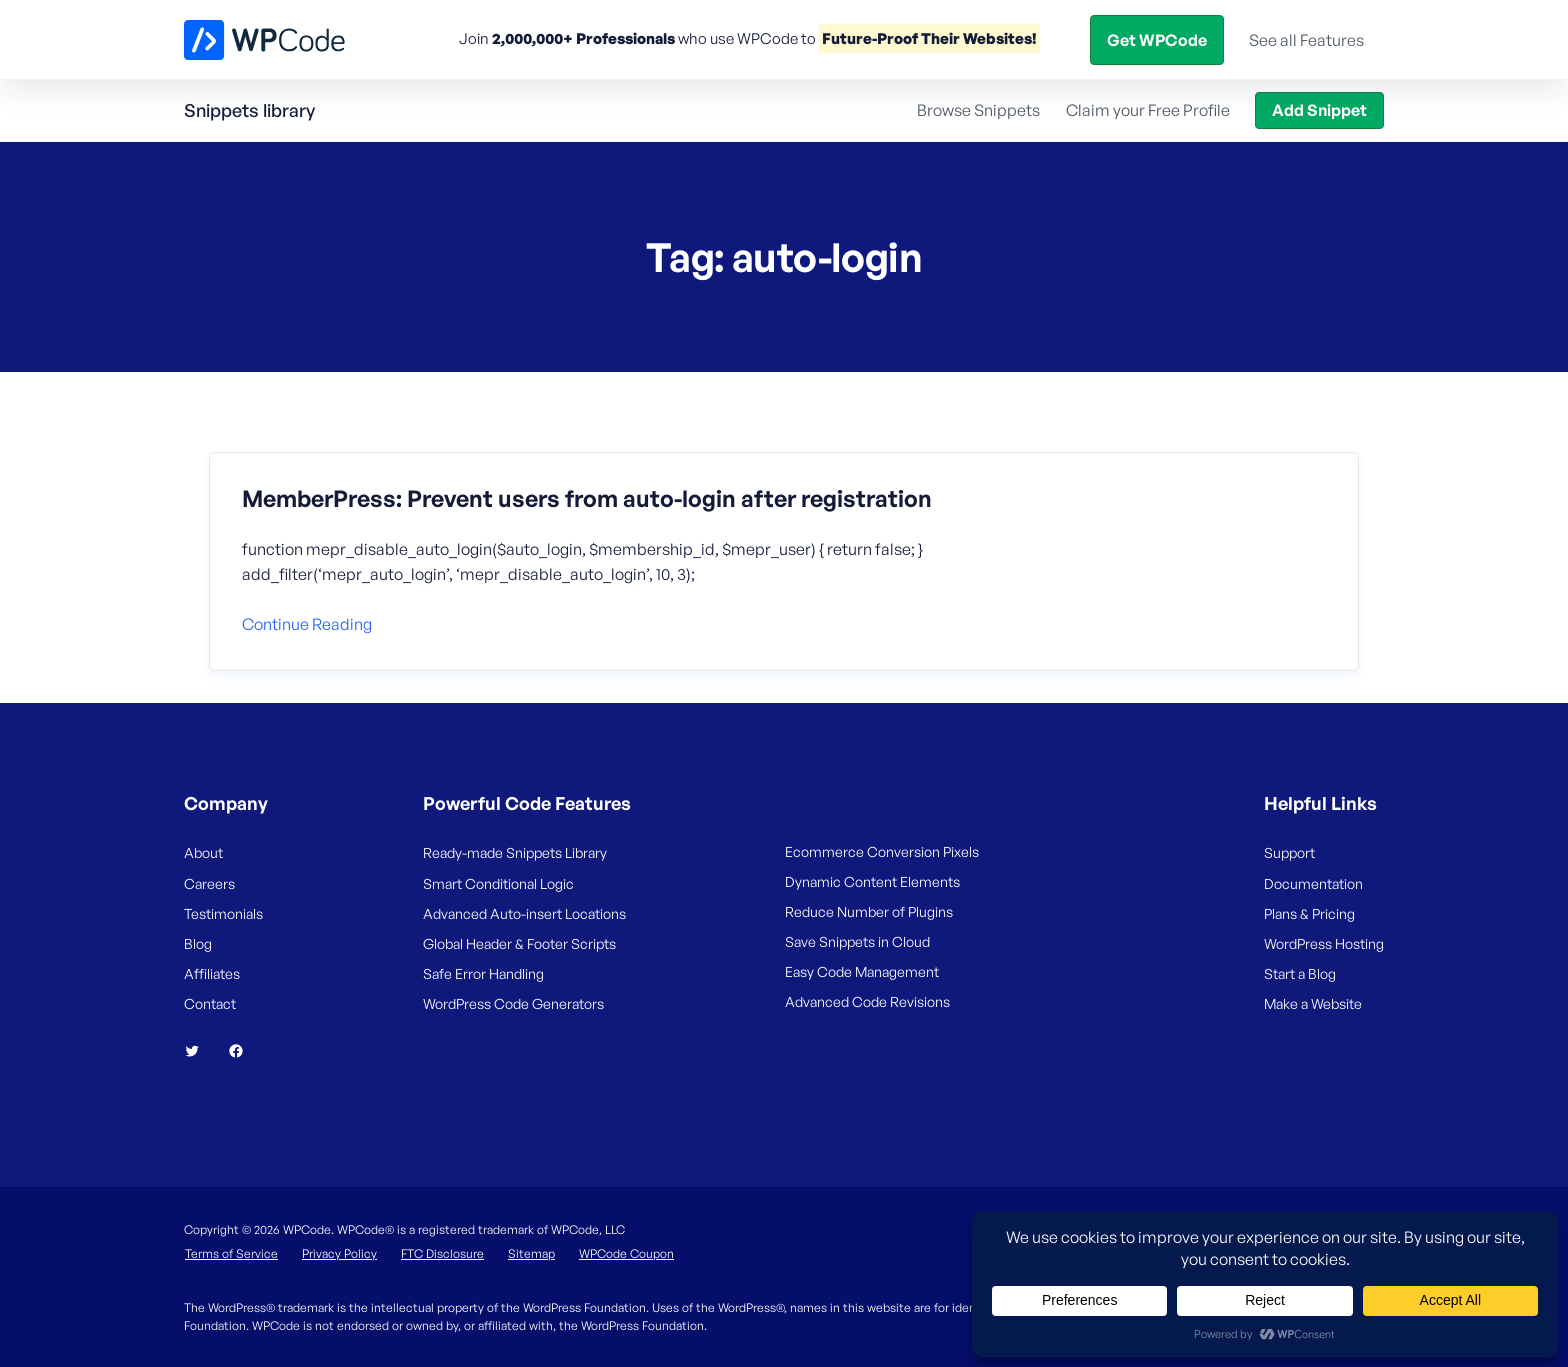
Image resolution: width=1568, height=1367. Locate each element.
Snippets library (249, 110)
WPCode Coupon (626, 1253)
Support (1289, 852)
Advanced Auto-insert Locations (524, 913)
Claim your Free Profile (1148, 110)
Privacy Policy (339, 1253)
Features (671, 39)
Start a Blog (1300, 973)
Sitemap (531, 1253)
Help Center (1016, 39)
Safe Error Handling (483, 973)
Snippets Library (886, 39)
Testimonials (223, 913)
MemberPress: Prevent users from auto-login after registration (587, 499)
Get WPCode (1293, 39)
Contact (210, 1003)
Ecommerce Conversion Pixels (882, 851)
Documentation (1313, 883)
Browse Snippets (978, 110)
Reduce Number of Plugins (869, 911)
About (203, 852)
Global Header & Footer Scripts (519, 943)
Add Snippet (1319, 110)
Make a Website (1313, 1003)
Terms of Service (231, 1253)
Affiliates (212, 973)
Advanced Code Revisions (867, 1001)
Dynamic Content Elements (872, 881)
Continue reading (307, 624)
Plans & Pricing (1309, 913)
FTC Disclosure (442, 1253)
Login (1184, 39)
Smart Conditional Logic (498, 883)
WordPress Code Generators (513, 1003)
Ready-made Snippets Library (515, 852)
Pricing (774, 39)
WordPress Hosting (1324, 943)
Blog (1122, 39)
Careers (209, 883)
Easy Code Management (862, 971)
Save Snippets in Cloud (857, 941)
